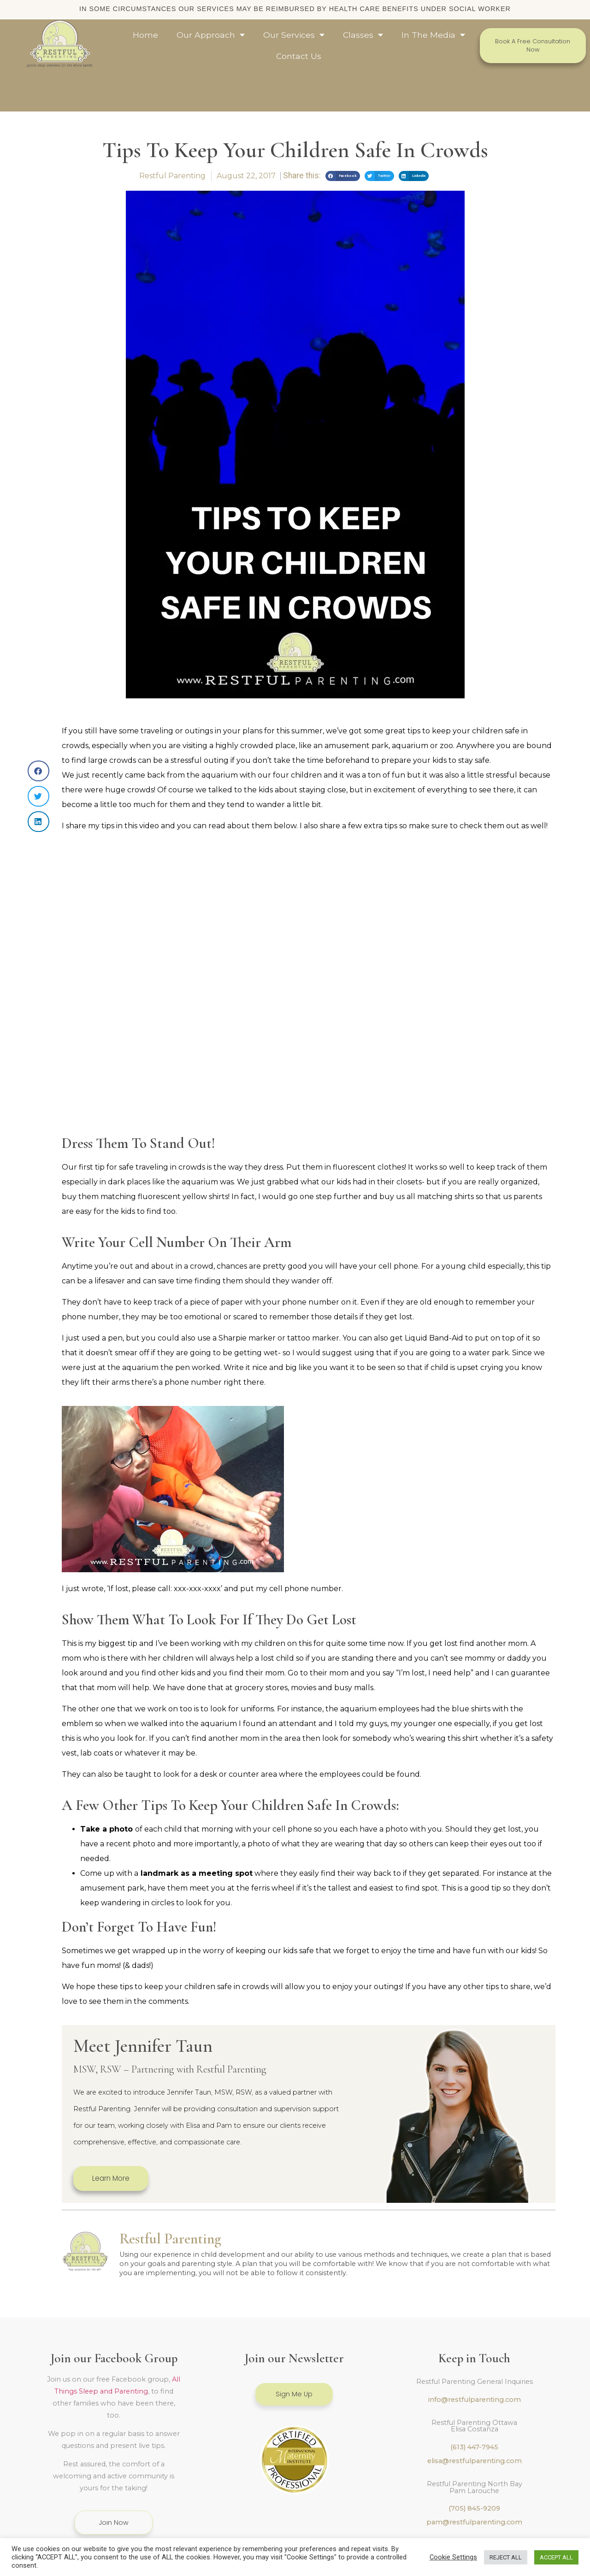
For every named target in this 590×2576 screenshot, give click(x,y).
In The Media (433, 35)
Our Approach (211, 35)
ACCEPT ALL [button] (556, 2557)
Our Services (293, 35)
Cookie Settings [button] (453, 2557)
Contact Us (298, 56)
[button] (342, 137)
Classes (363, 35)
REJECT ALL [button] (506, 2557)
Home (145, 35)
